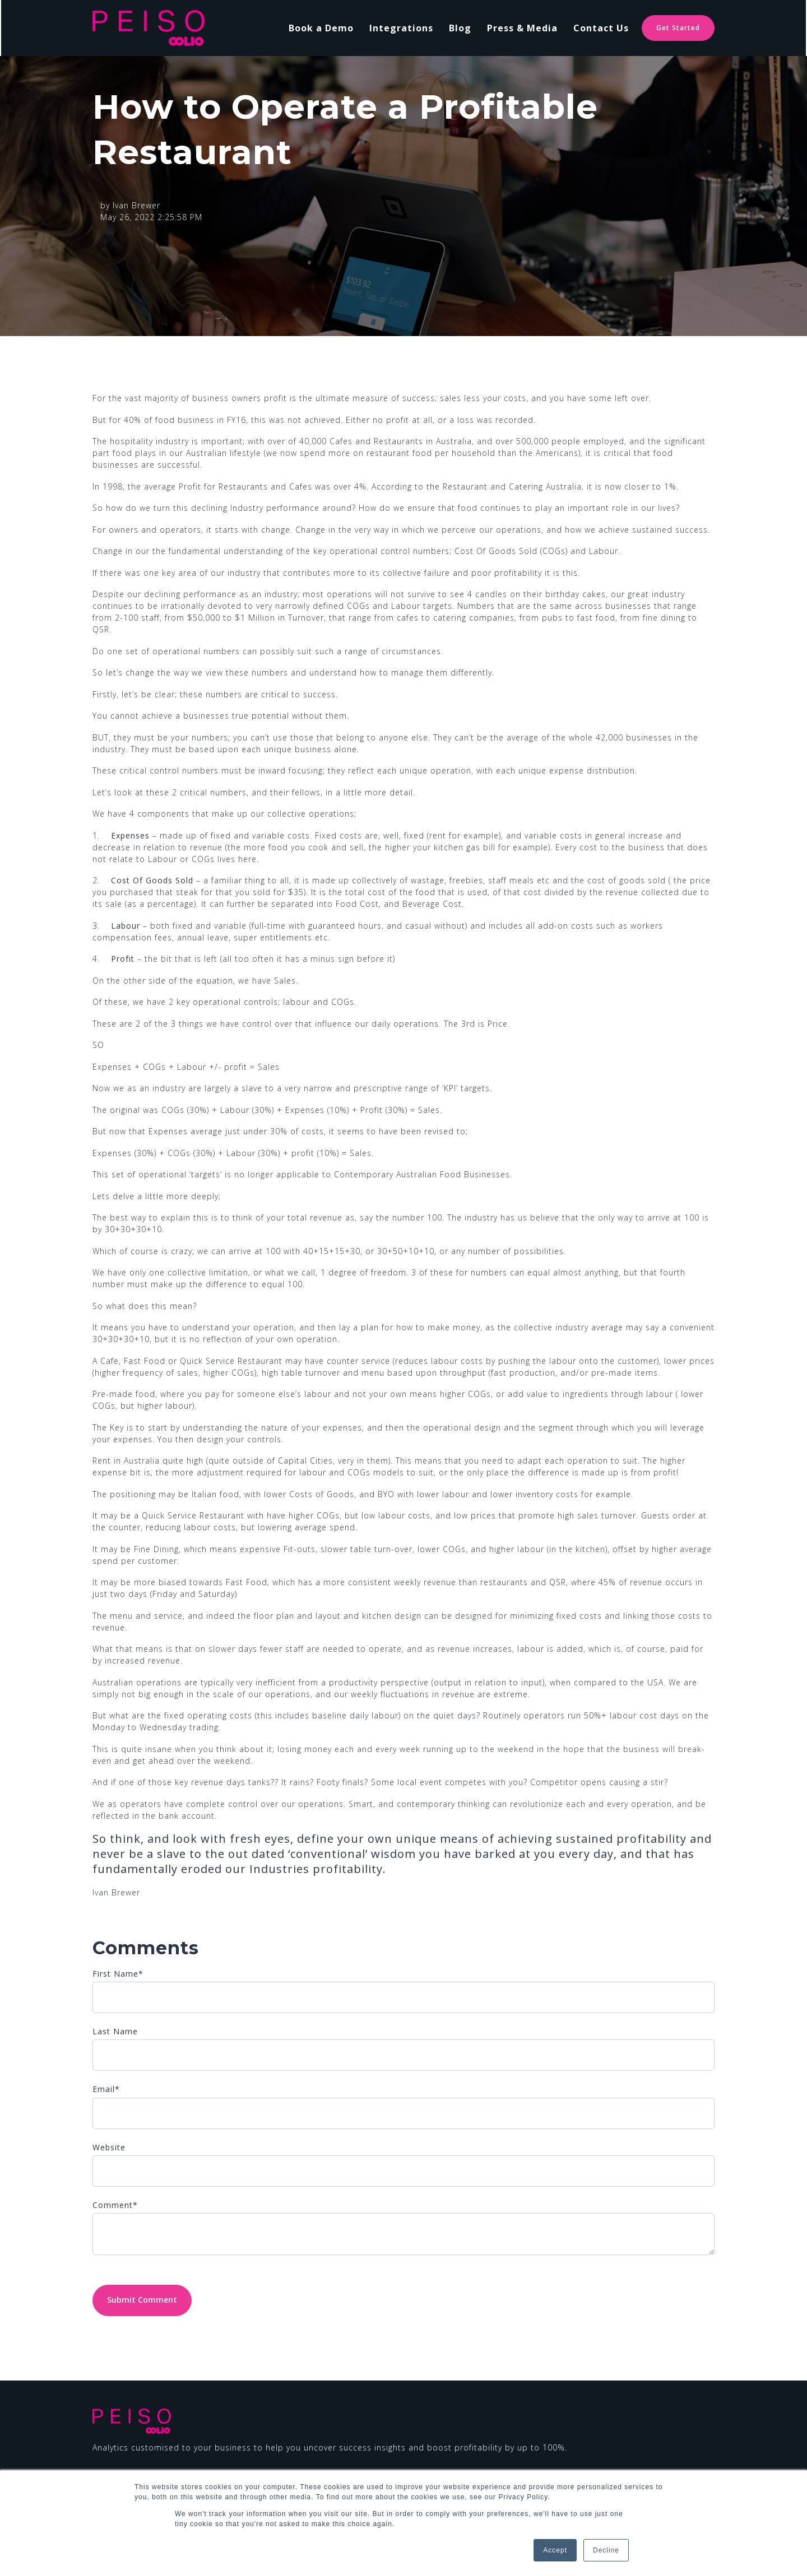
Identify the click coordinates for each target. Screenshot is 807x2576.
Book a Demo (321, 28)
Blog (460, 28)
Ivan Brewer (136, 205)
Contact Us (601, 28)
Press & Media (522, 28)
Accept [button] (555, 2550)
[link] (148, 27)
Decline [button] (606, 2550)
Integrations (401, 28)
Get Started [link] (678, 27)
